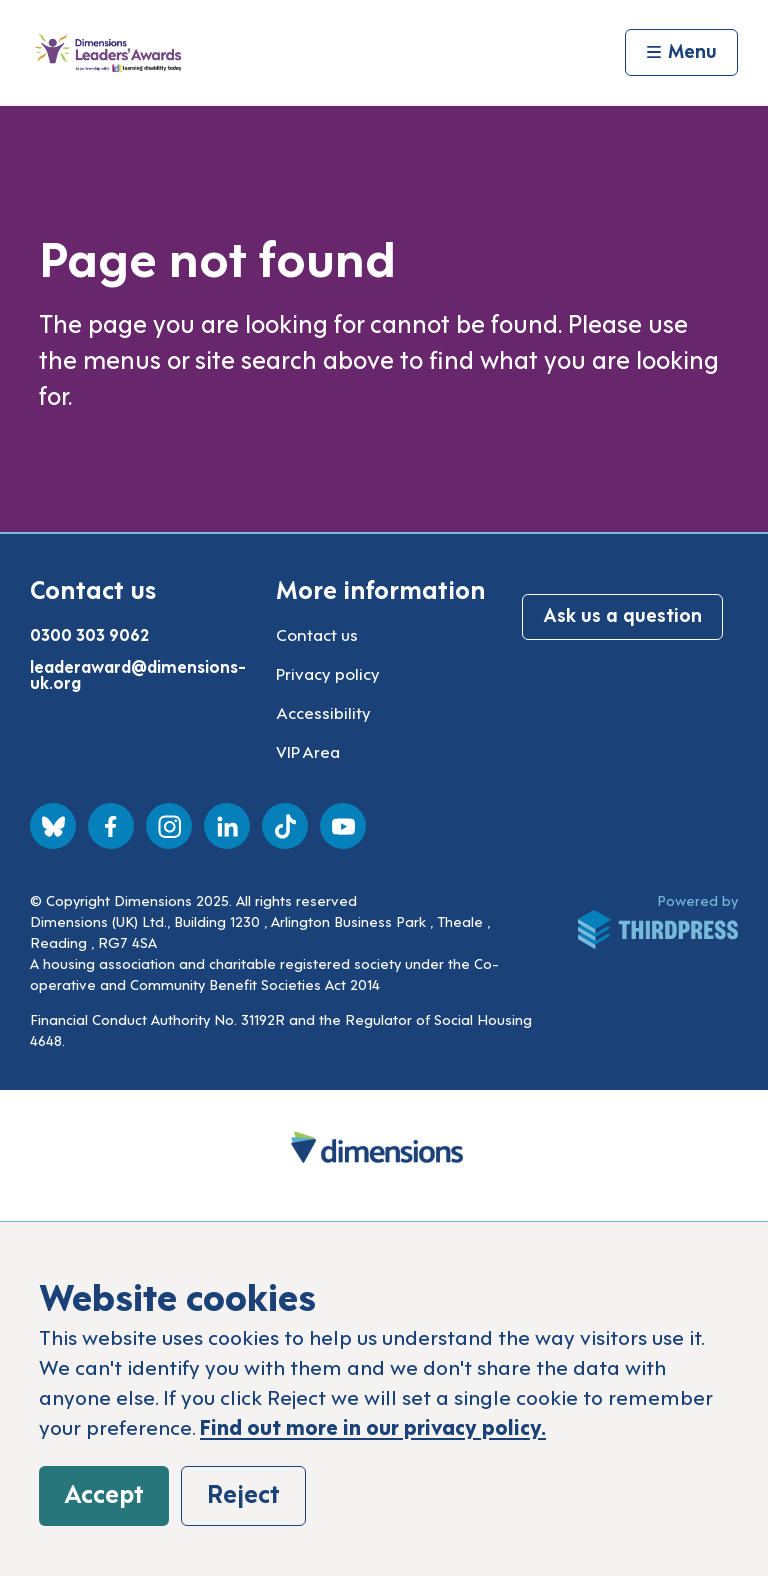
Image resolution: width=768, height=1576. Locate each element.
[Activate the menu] (681, 53)
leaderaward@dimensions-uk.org (138, 674)
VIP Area (308, 751)
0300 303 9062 (89, 634)
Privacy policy (328, 673)
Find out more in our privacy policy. (373, 1426)
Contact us (317, 634)
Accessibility (323, 712)
